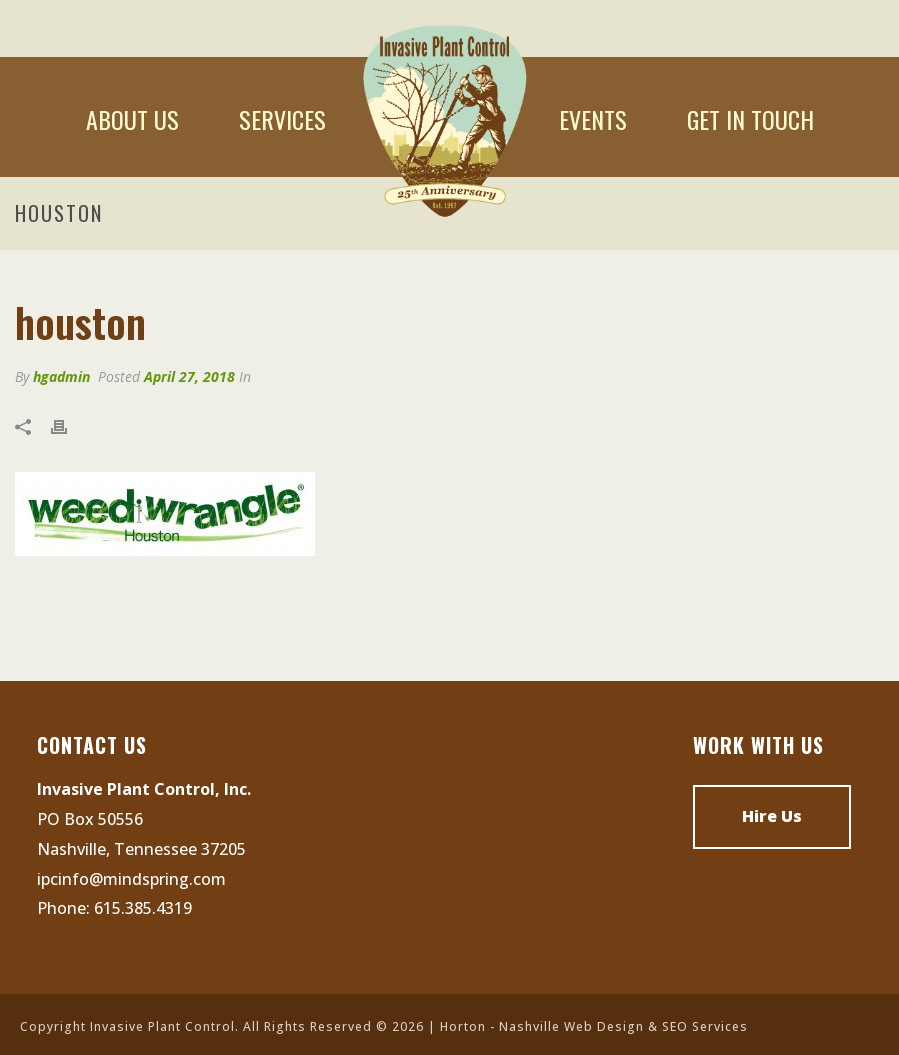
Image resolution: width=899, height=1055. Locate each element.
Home (442, 119)
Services (282, 119)
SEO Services (705, 1026)
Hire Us (772, 816)
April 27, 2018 (189, 376)
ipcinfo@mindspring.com (131, 879)
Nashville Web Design (571, 1026)
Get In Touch (750, 119)
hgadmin (61, 376)
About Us (132, 119)
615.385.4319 (143, 908)
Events (593, 119)
